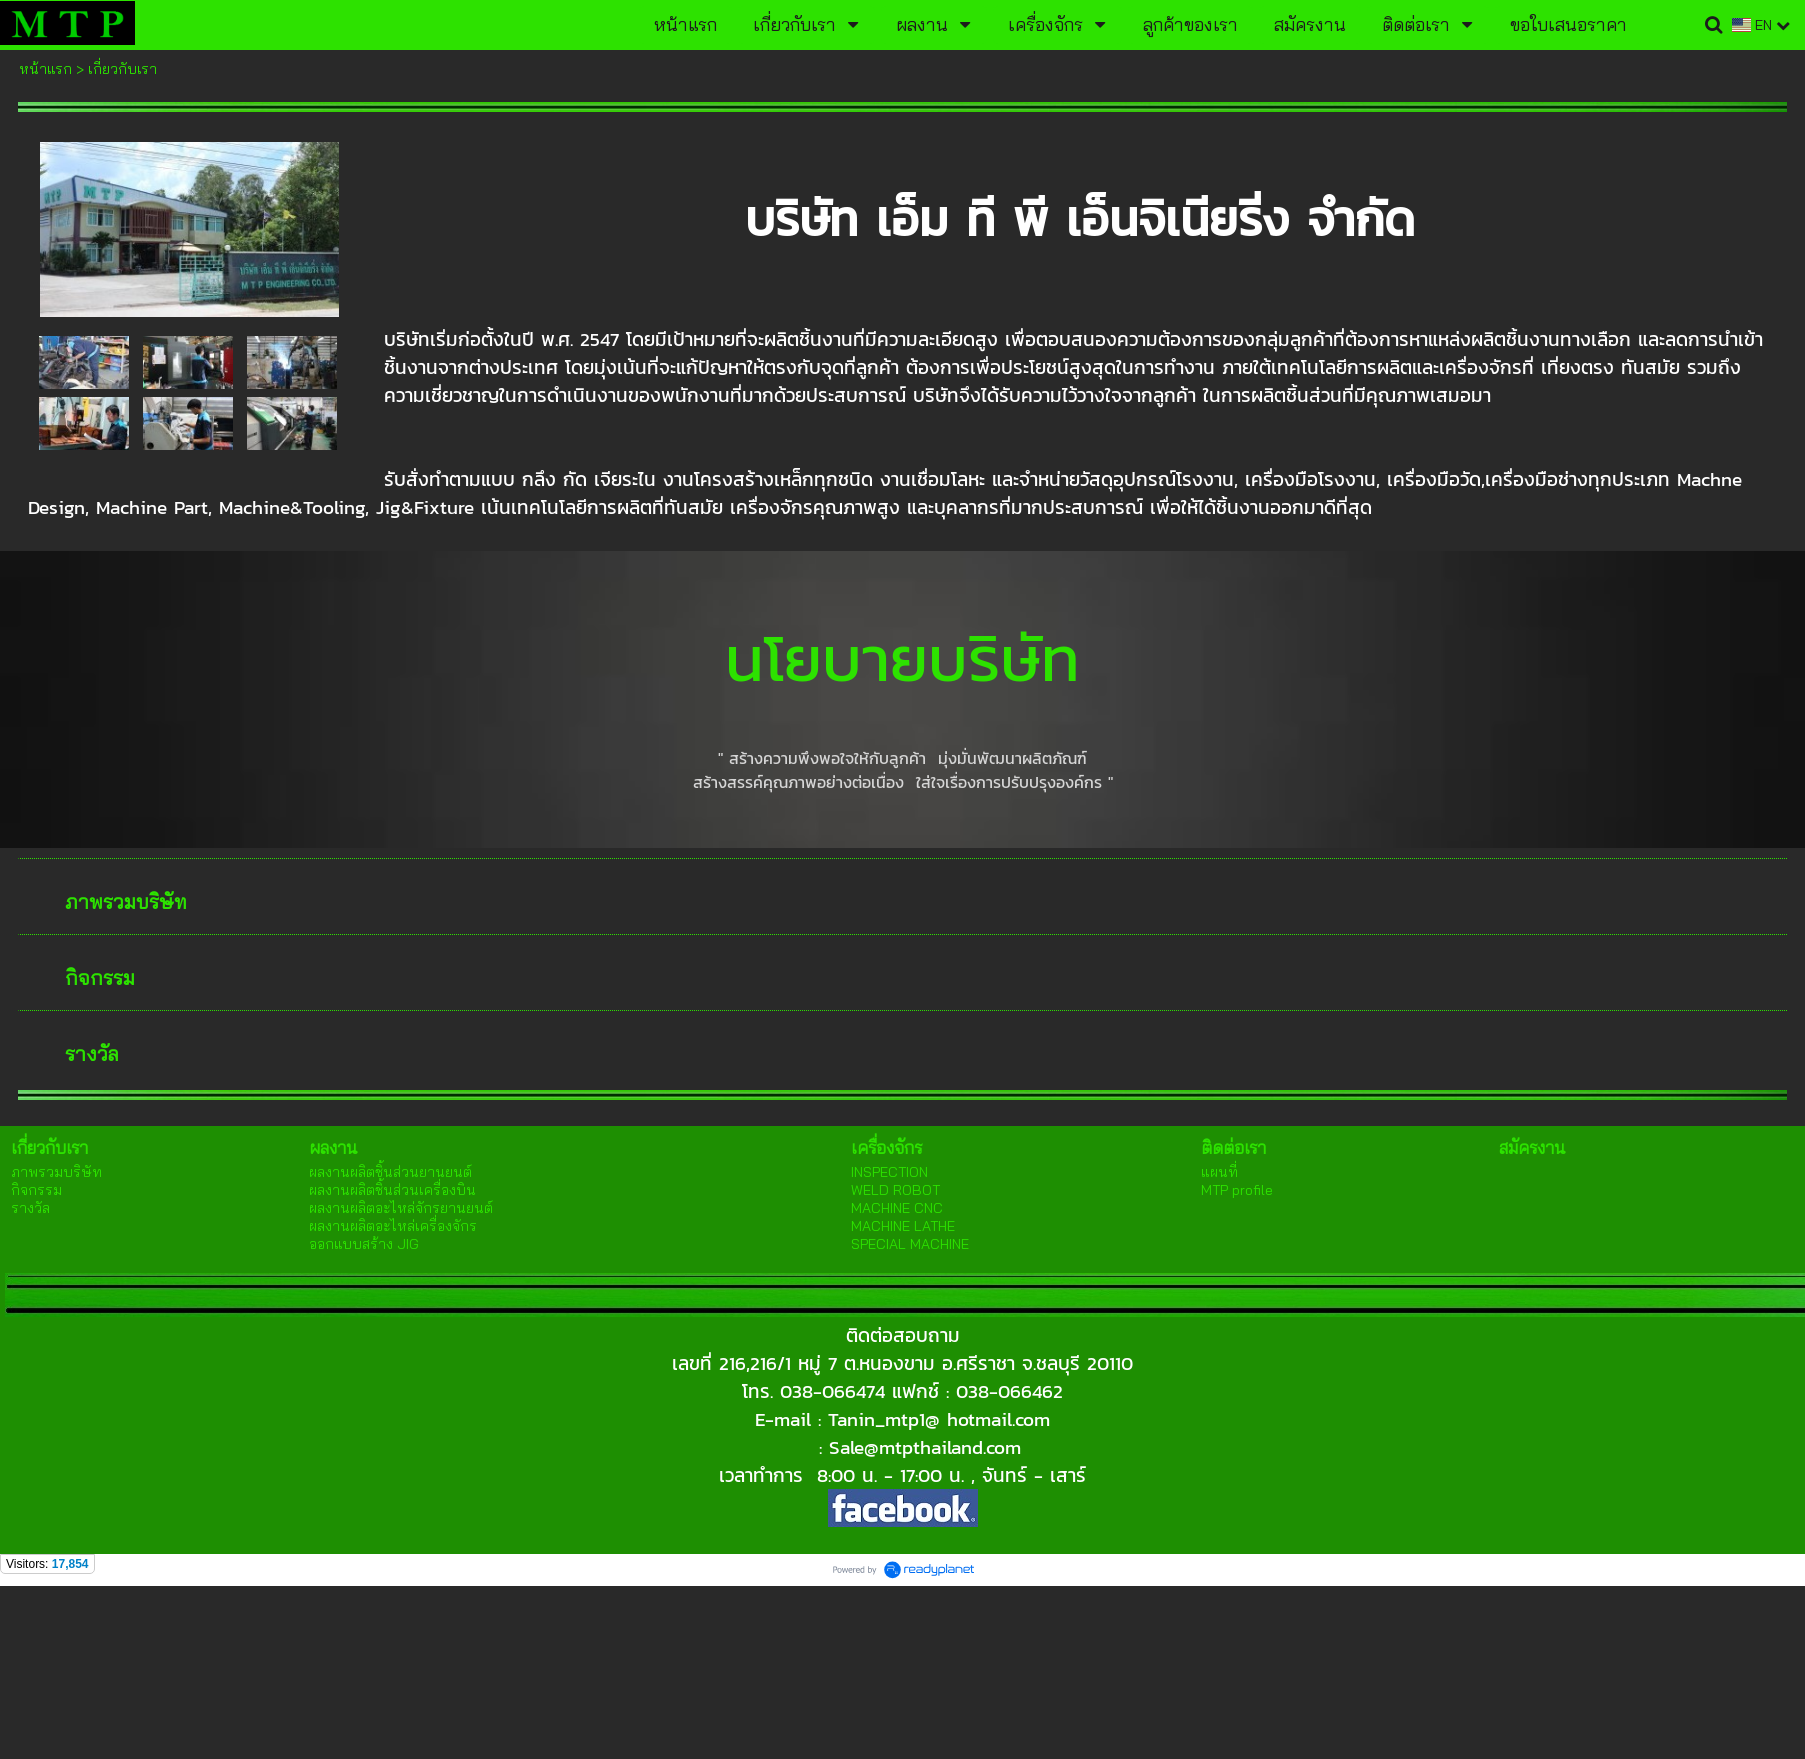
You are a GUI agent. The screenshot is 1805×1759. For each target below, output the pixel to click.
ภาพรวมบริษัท (126, 901)
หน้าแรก (45, 69)
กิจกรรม (100, 977)
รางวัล (92, 1053)
